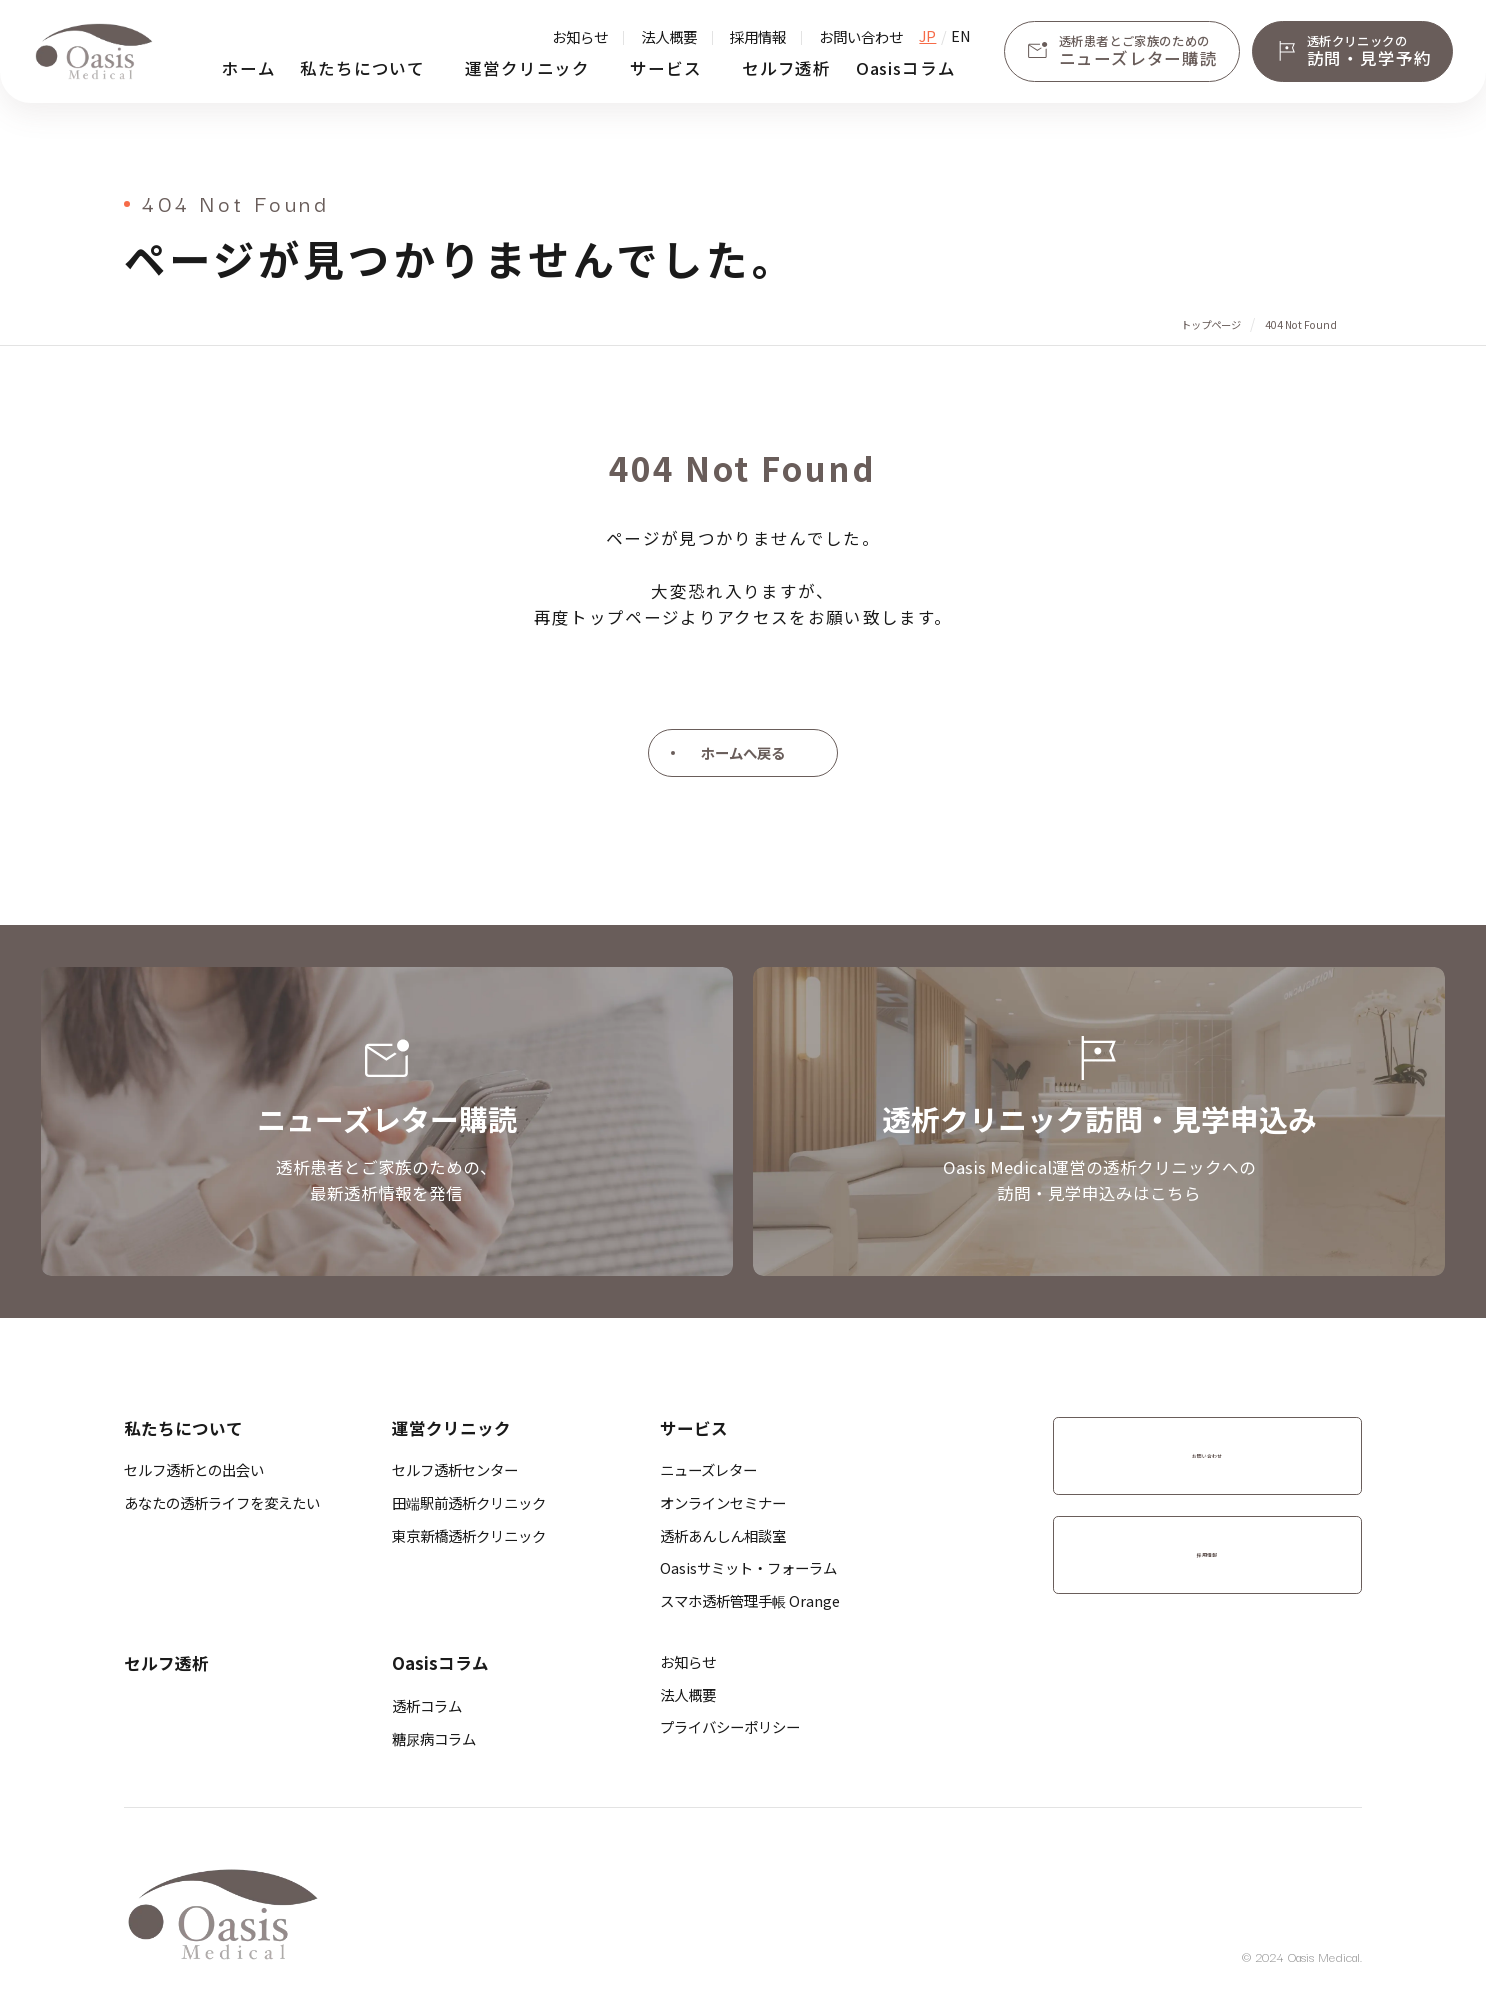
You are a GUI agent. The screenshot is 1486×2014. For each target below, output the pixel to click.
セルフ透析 (786, 68)
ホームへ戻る (743, 752)
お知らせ (580, 36)
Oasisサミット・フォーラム (748, 1567)
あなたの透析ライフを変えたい (222, 1502)
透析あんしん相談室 (723, 1535)
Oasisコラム (906, 68)
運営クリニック (527, 68)
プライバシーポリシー (730, 1726)
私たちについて (362, 68)
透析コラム (427, 1705)
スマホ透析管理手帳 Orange (750, 1600)
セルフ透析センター (455, 1469)
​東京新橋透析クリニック (469, 1535)
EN (961, 36)
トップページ (1211, 324)
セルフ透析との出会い (194, 1469)
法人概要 (669, 36)
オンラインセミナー (723, 1502)
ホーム (248, 68)
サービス (665, 68)
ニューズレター (708, 1469)
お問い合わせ (861, 36)
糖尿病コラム (434, 1738)
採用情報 (758, 36)
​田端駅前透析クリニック (469, 1502)
